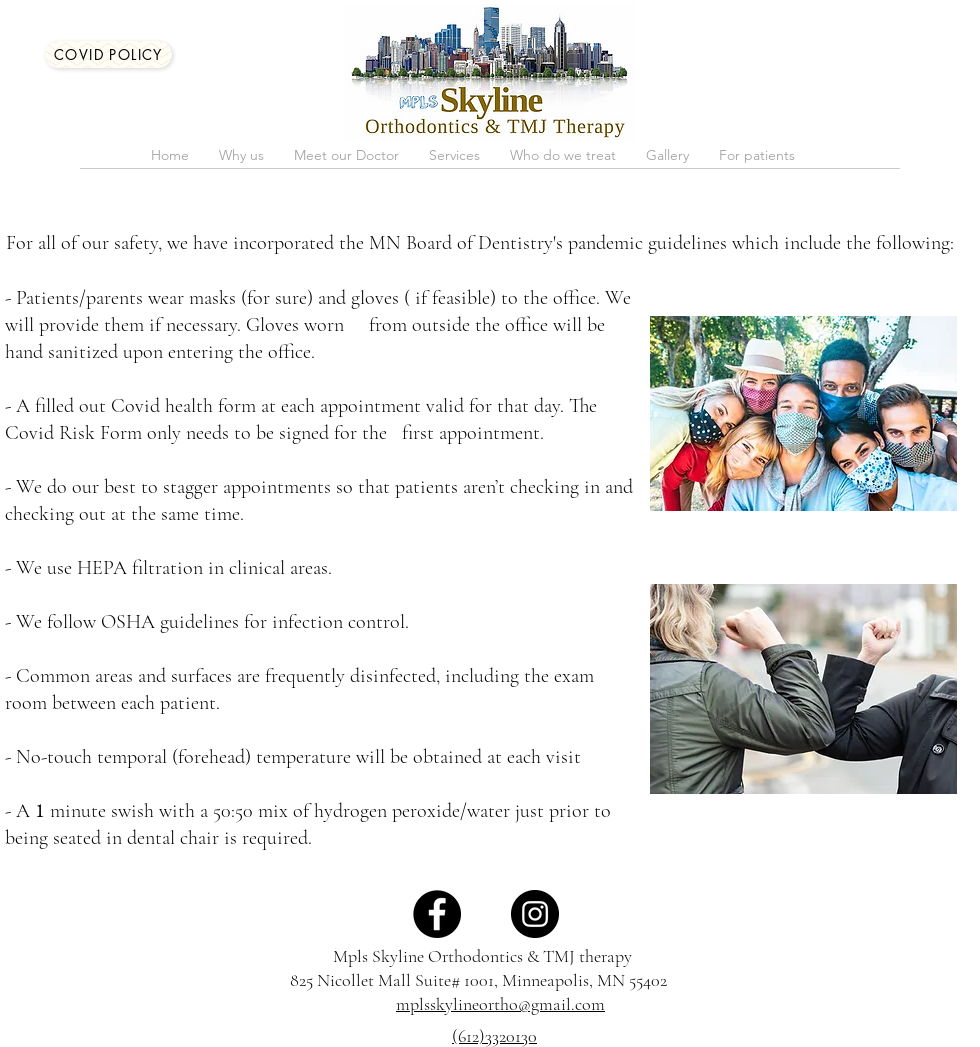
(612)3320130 (494, 1036)
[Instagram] (535, 914)
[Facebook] (437, 914)
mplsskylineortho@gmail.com (500, 1004)
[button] (346, 161)
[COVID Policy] (108, 54)
